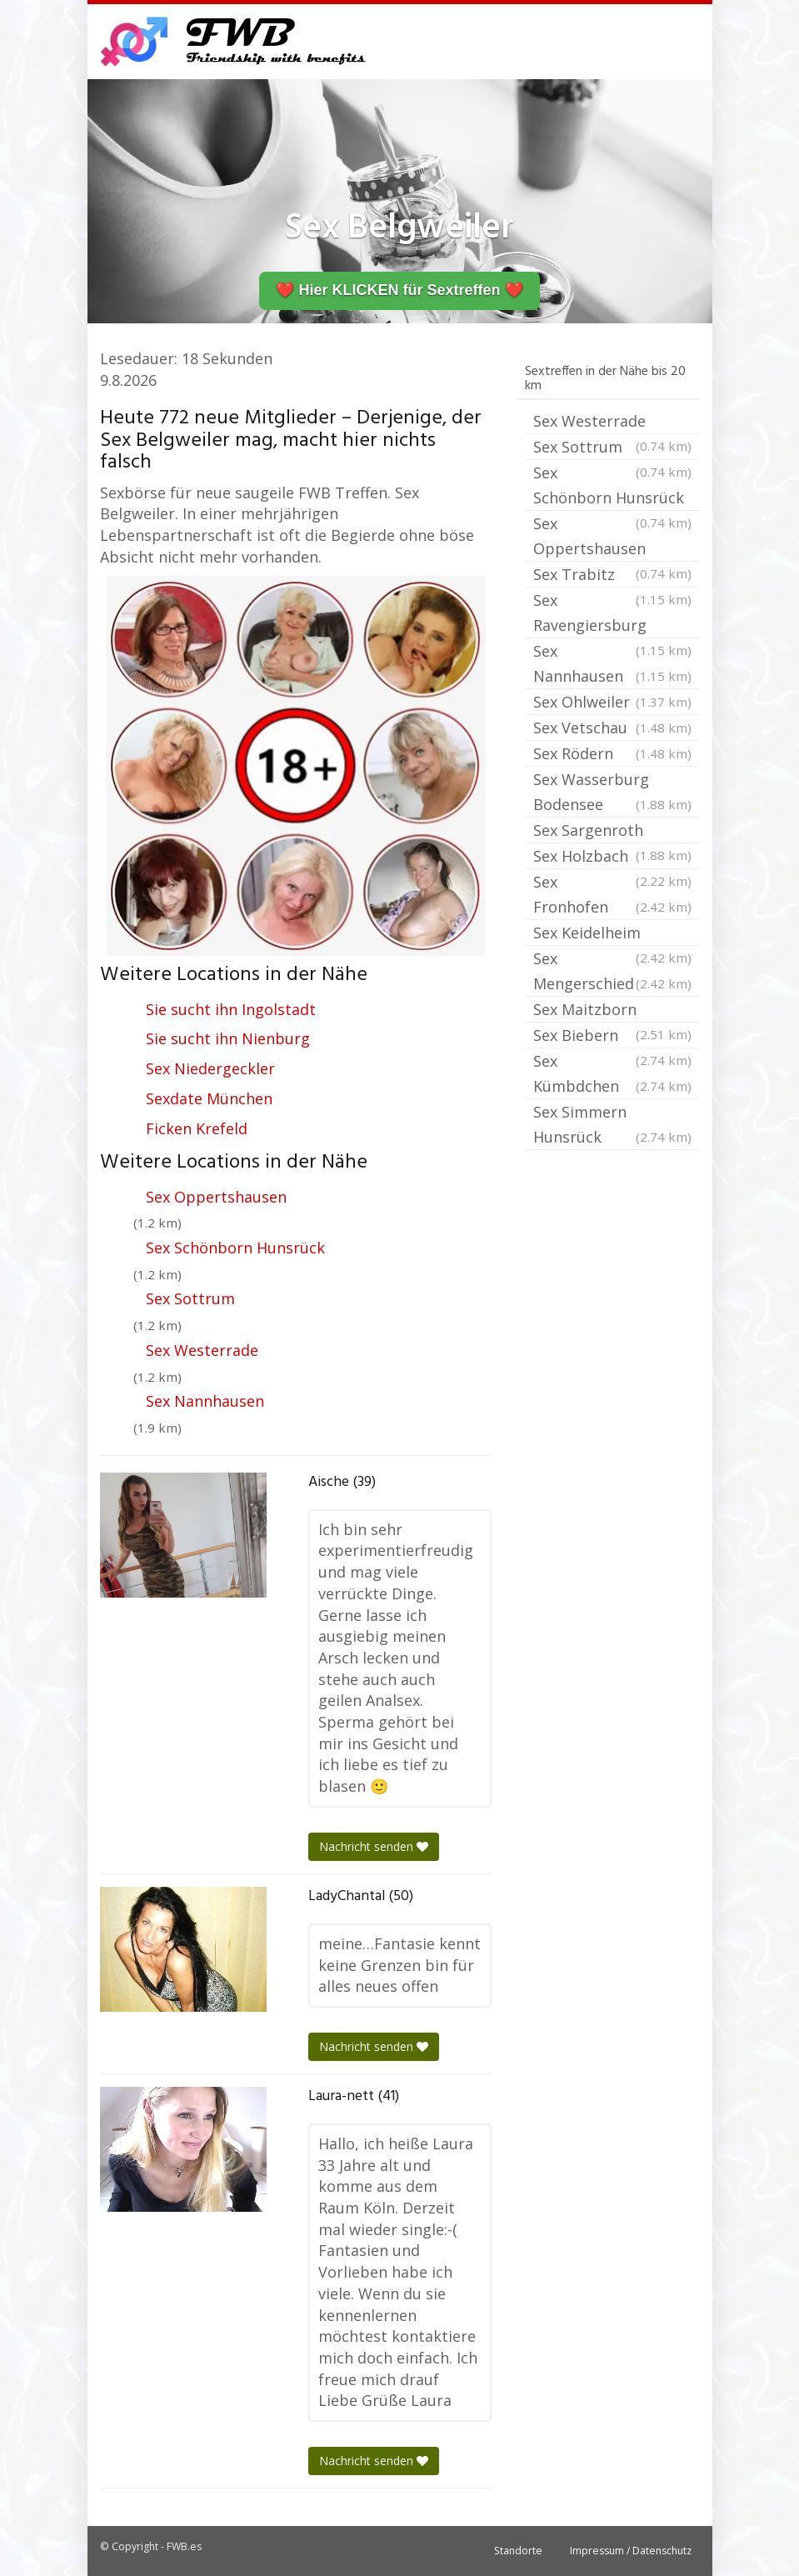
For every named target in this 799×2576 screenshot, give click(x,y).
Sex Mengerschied (612, 972)
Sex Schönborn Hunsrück (235, 1248)
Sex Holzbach (612, 857)
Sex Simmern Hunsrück (612, 1125)
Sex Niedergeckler (210, 1068)
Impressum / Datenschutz (631, 2550)
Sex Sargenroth (612, 831)
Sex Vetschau (612, 727)
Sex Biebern (612, 1036)
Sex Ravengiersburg (612, 614)
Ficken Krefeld (196, 1128)
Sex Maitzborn (612, 1011)
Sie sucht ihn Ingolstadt (231, 1009)
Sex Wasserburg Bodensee (612, 793)
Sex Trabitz (612, 576)
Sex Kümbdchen (612, 1074)
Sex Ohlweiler (612, 701)
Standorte (518, 2550)
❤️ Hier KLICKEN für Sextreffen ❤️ (399, 290)
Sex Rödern (612, 753)
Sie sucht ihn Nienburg (228, 1038)
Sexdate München (209, 1098)
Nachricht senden (373, 1846)
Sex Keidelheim (612, 934)
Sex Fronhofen (612, 895)
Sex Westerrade (202, 1350)
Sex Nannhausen (205, 1401)
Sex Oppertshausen (216, 1197)
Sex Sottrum (190, 1298)
